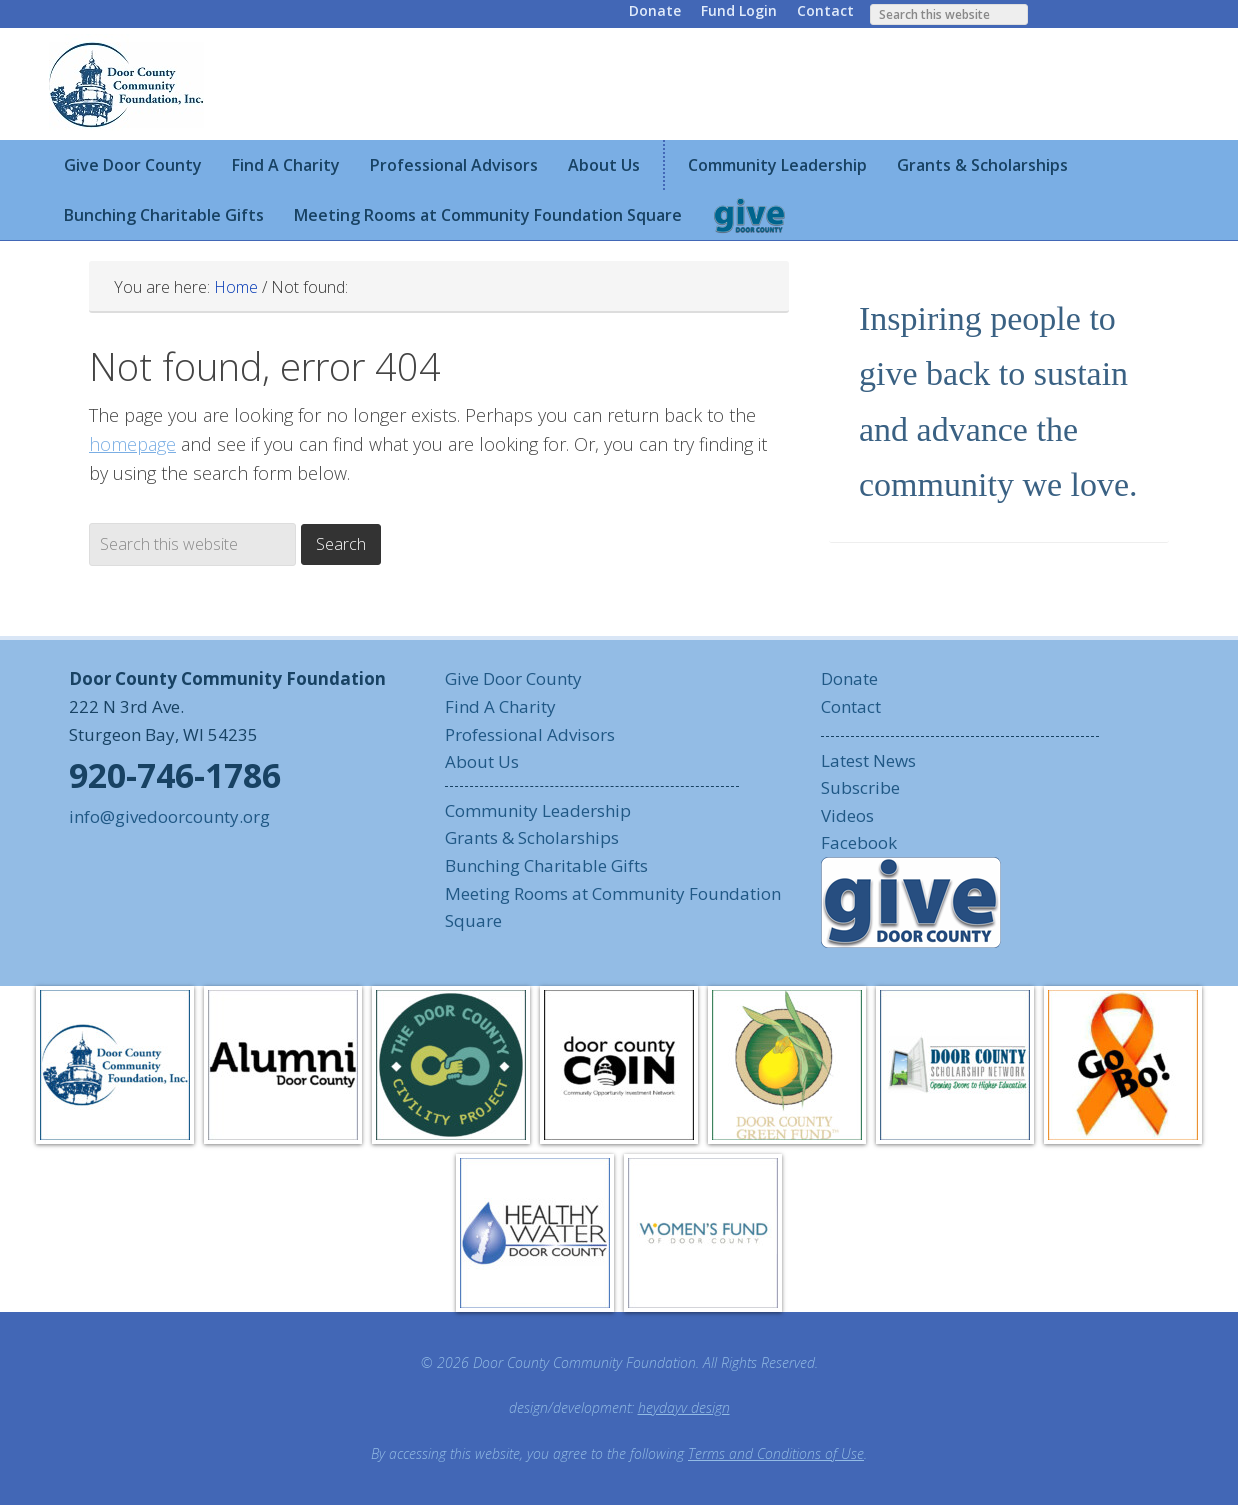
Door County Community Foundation (129, 84)
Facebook (859, 842)
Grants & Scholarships (532, 837)
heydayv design (684, 1407)
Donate (655, 10)
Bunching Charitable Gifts (546, 865)
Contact (825, 10)
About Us (482, 761)
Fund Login (739, 10)
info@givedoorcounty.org (169, 816)
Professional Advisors (530, 734)
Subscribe (860, 787)
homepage (132, 444)
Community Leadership (538, 810)
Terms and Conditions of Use (776, 1453)
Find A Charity (500, 706)
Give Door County (513, 678)
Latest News (868, 760)
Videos (847, 815)
